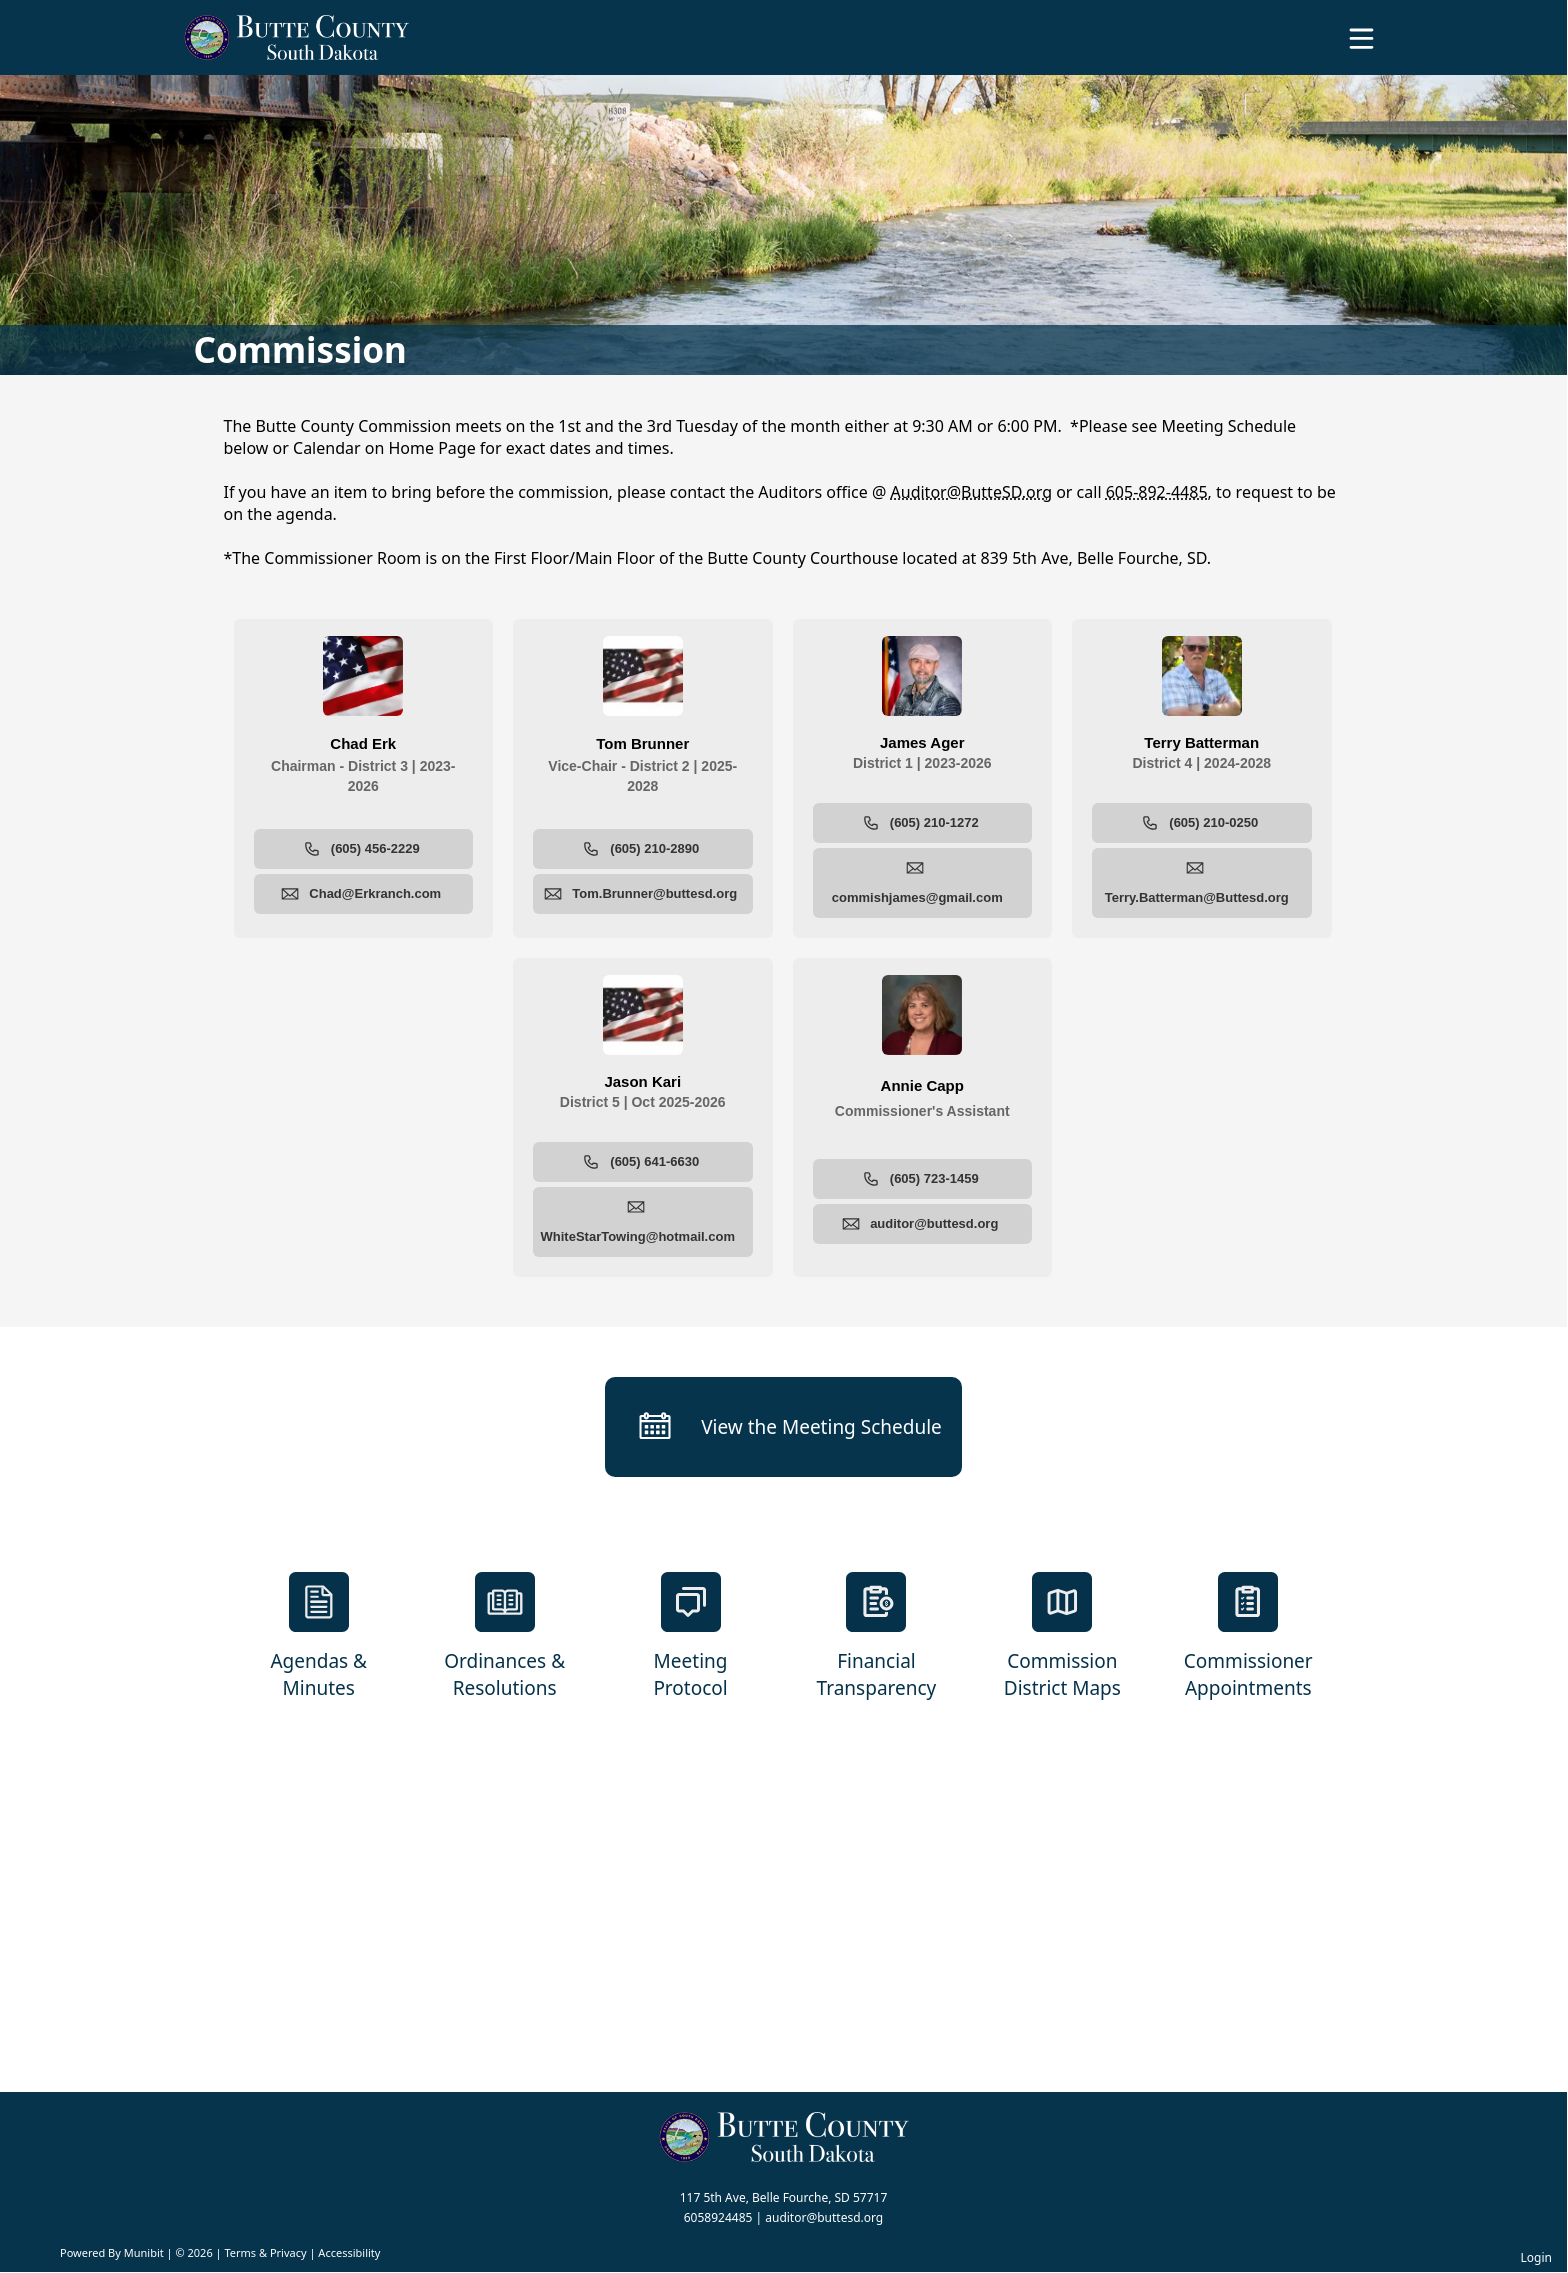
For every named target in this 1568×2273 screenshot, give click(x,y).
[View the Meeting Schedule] (783, 1427)
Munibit (144, 2252)
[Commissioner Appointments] (1248, 1637)
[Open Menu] (1361, 38)
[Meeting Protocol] (691, 1637)
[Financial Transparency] (877, 1637)
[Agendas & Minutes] (319, 1637)
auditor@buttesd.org (824, 2217)
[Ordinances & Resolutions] (505, 1637)
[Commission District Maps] (1062, 1637)
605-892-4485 (1157, 492)
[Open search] (1491, 45)
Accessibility (349, 2252)
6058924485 (718, 2217)
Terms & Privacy (265, 2252)
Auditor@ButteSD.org (971, 492)
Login (1536, 2257)
